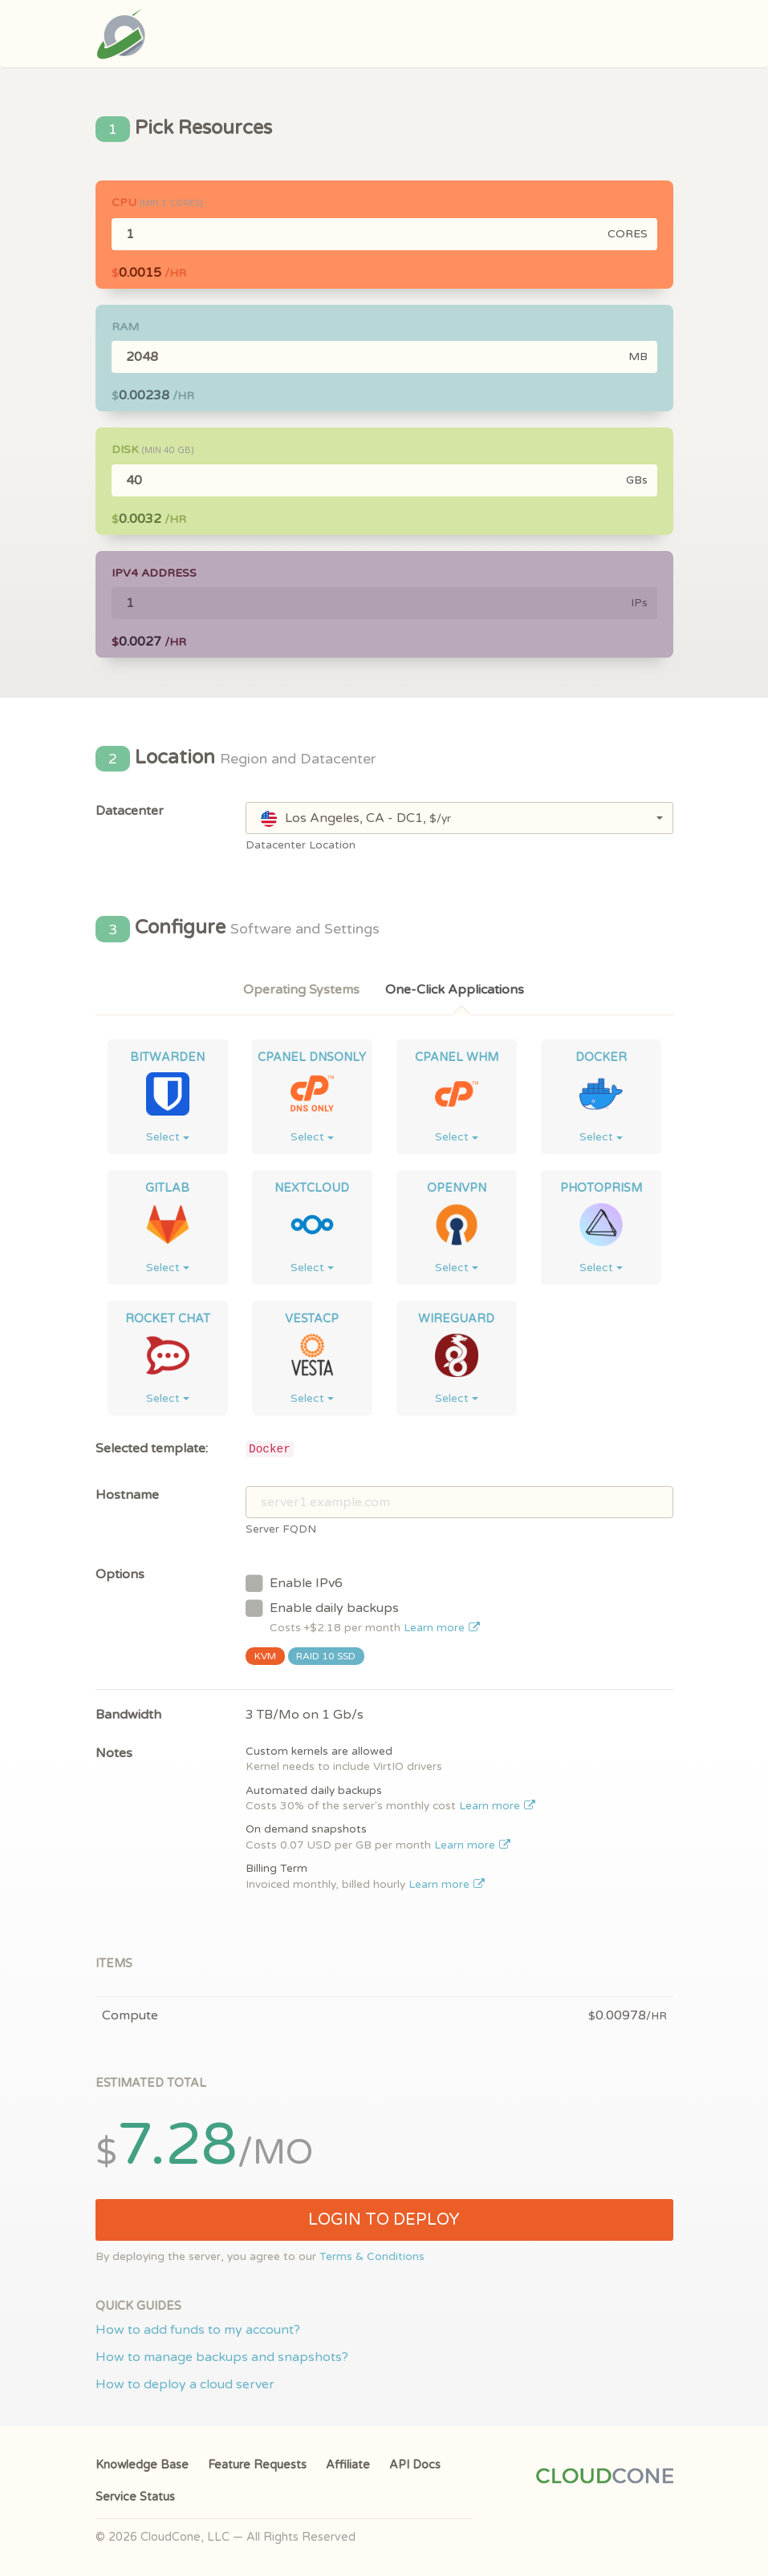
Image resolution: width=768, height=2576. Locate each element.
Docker (601, 1057)
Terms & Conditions (372, 2256)
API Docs (415, 2465)
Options (119, 1574)
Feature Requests (257, 2465)
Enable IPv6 (294, 1582)
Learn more (442, 1628)
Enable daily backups (363, 1616)
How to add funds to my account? (197, 2330)
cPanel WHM (456, 1057)
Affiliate (348, 2465)
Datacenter (129, 811)
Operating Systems (301, 990)
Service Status (135, 2497)
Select (167, 1137)
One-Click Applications (454, 990)
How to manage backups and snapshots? (221, 2357)
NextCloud (311, 1188)
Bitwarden (167, 1057)
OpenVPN (456, 1188)
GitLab (167, 1188)
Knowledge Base (142, 2465)
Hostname (127, 1495)
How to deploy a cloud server (184, 2384)
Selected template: (151, 1448)
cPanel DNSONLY (312, 1057)
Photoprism (601, 1188)
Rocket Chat (167, 1319)
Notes (113, 1753)
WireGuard (456, 1319)
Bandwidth (128, 1715)
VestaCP (312, 1319)
